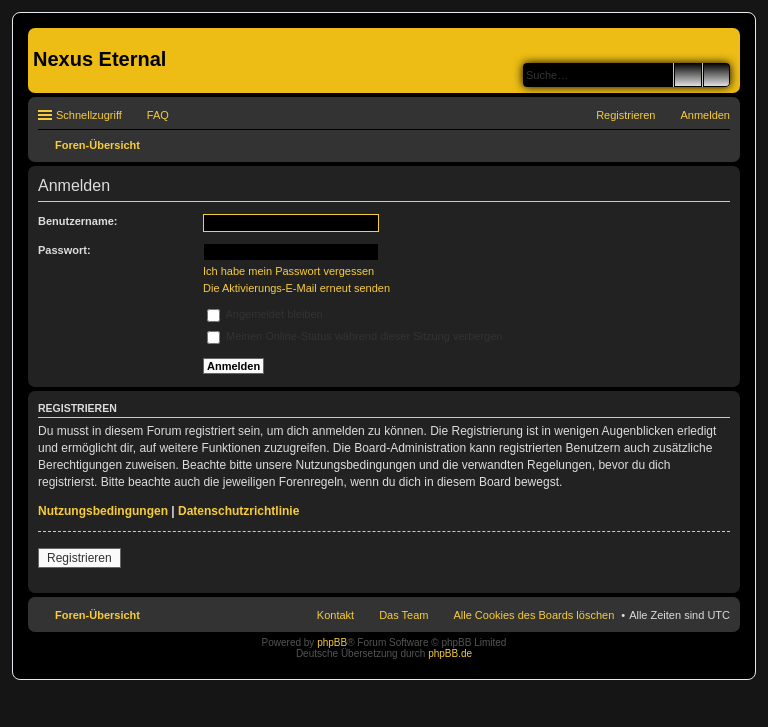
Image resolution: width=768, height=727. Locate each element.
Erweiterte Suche (716, 75)
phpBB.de (450, 653)
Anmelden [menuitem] (705, 115)
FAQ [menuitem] (158, 115)
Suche (688, 75)
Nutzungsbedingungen (103, 511)
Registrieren (79, 558)
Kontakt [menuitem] (335, 615)
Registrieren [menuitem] (625, 115)
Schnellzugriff (89, 115)
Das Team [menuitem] (403, 615)
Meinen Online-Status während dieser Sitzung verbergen (354, 336)
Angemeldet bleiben (265, 314)
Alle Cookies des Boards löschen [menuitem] (533, 615)
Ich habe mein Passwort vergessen (288, 271)
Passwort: (64, 250)
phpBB (332, 642)
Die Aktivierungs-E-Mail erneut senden (296, 288)
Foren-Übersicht (97, 615)
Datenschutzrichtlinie (238, 511)
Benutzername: (77, 221)
